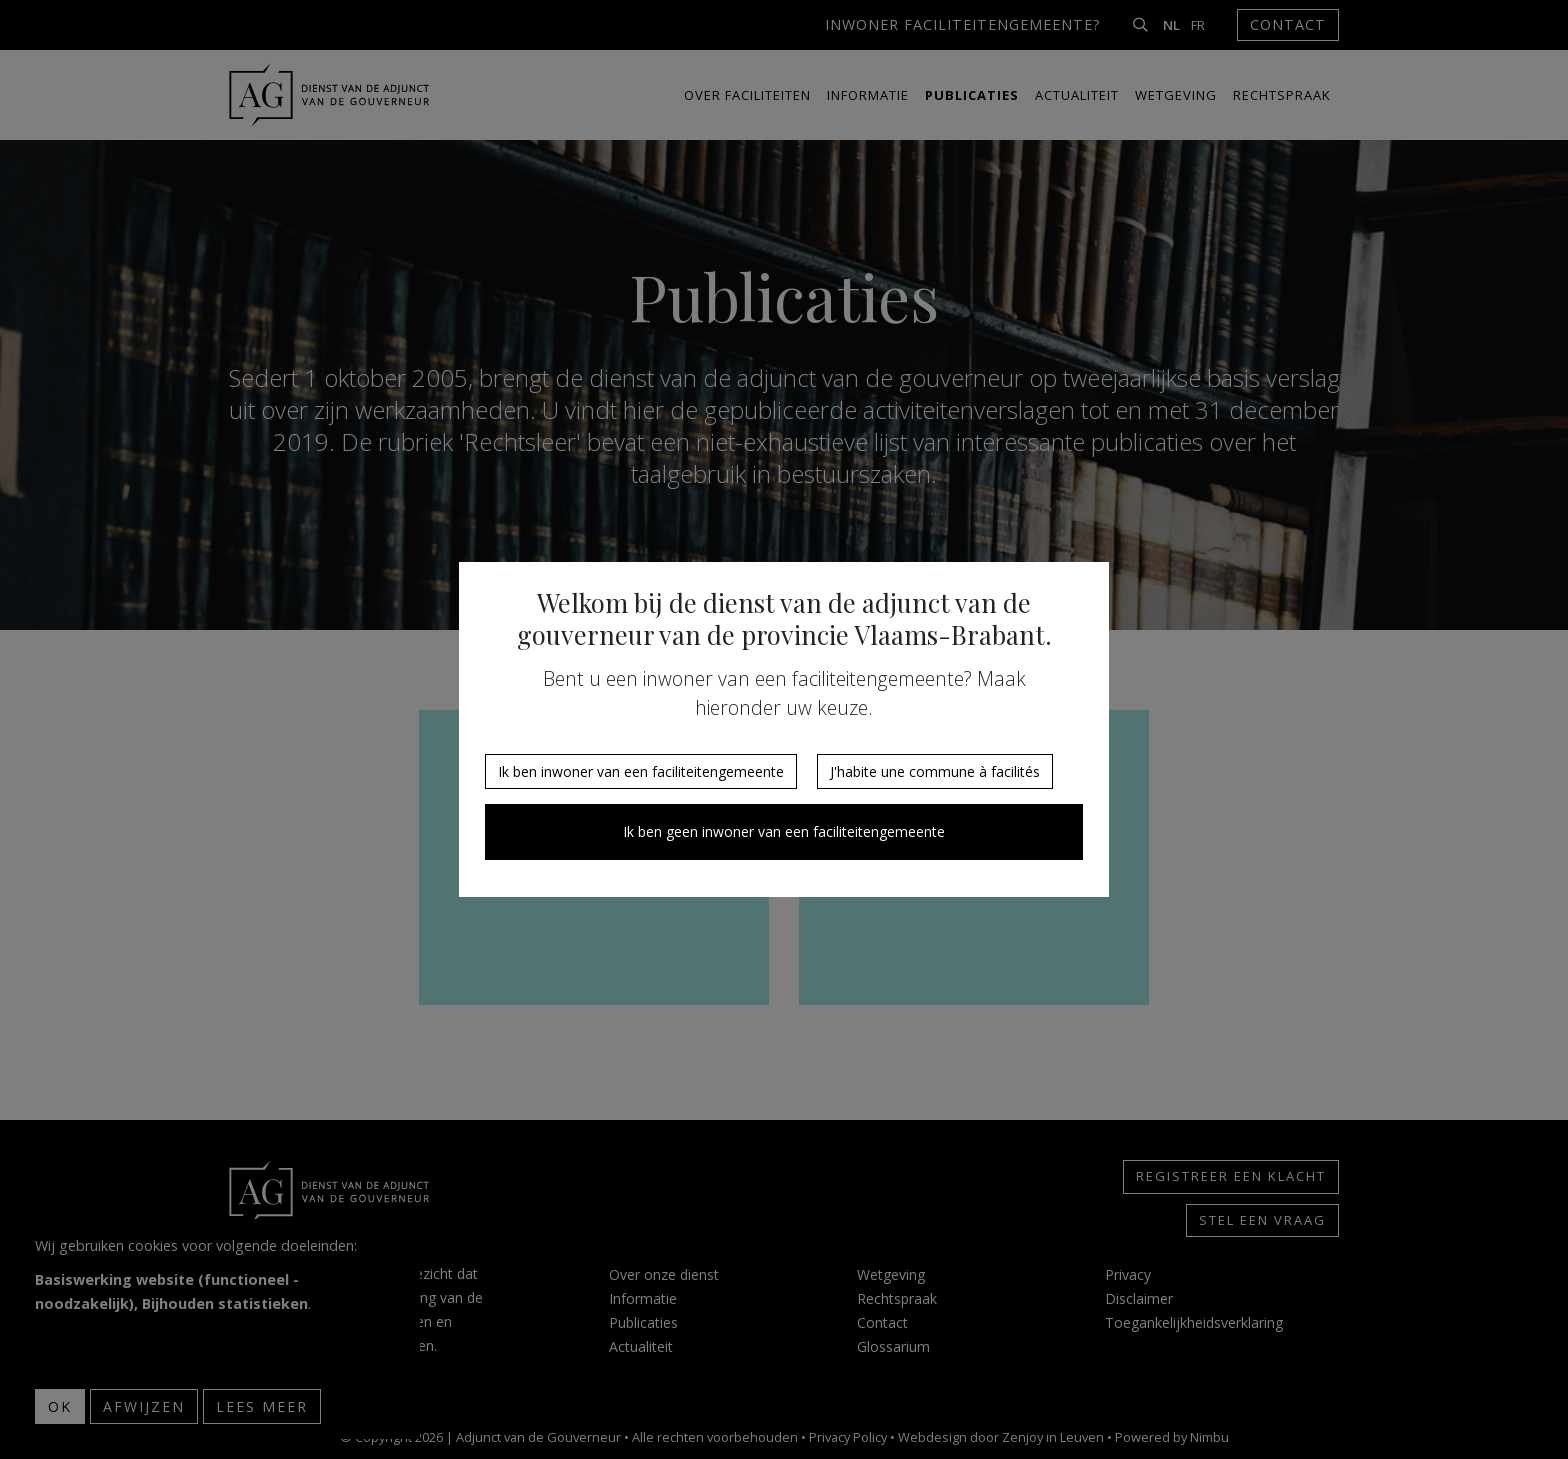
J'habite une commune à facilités (935, 771)
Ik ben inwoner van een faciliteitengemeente (641, 771)
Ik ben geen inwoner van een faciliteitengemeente (784, 831)
